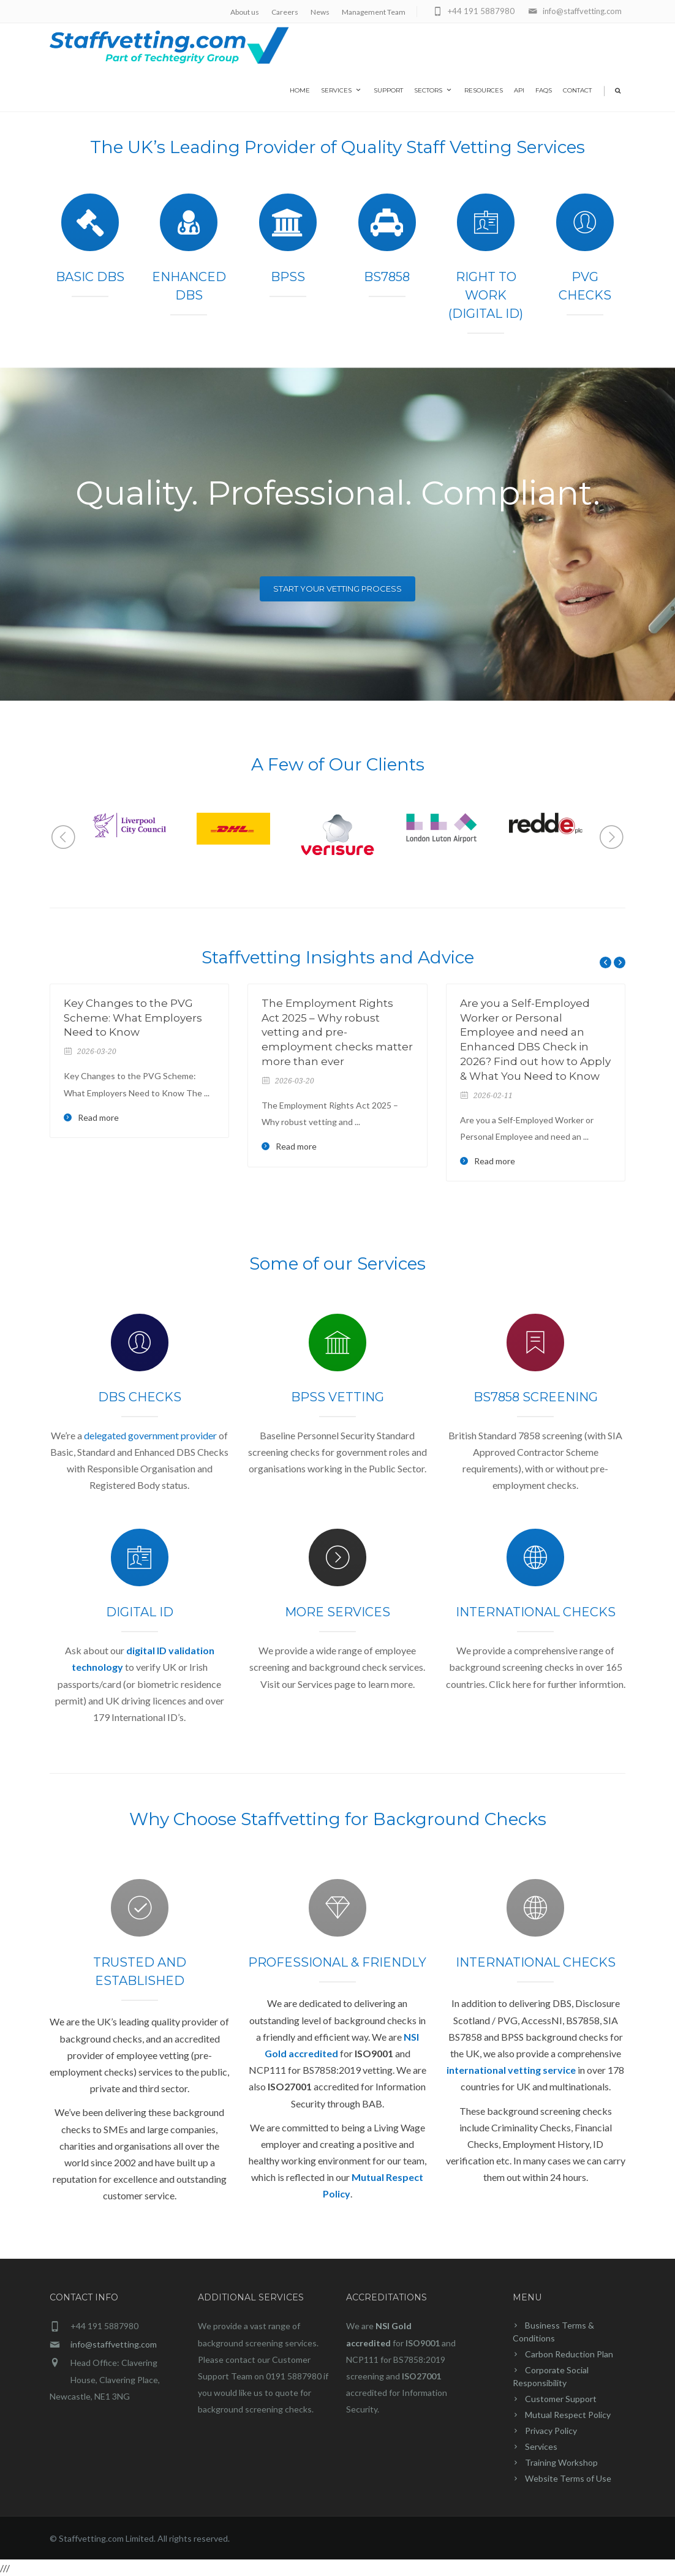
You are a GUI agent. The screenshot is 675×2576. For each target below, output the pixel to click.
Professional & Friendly (337, 1962)
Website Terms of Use (568, 2478)
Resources (483, 90)
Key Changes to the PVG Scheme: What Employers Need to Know (133, 1018)
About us (244, 12)
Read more (98, 1117)
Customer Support (561, 2398)
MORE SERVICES (337, 1612)
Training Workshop (561, 2462)
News (320, 12)
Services (342, 90)
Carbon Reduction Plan (569, 2354)
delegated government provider (150, 1435)
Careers (284, 12)
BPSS (288, 276)
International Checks (536, 1612)
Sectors (433, 90)
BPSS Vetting (337, 1397)
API (519, 90)
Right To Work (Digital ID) (485, 295)
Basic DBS (90, 276)
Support (388, 90)
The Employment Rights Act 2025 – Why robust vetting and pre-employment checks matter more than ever (337, 1032)
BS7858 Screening (535, 1397)
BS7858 (387, 276)
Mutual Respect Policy (568, 2414)
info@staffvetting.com (113, 2344)
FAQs (543, 90)
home (300, 90)
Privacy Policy (551, 2430)
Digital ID (139, 1612)
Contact (577, 90)
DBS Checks (139, 1397)
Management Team (373, 12)
